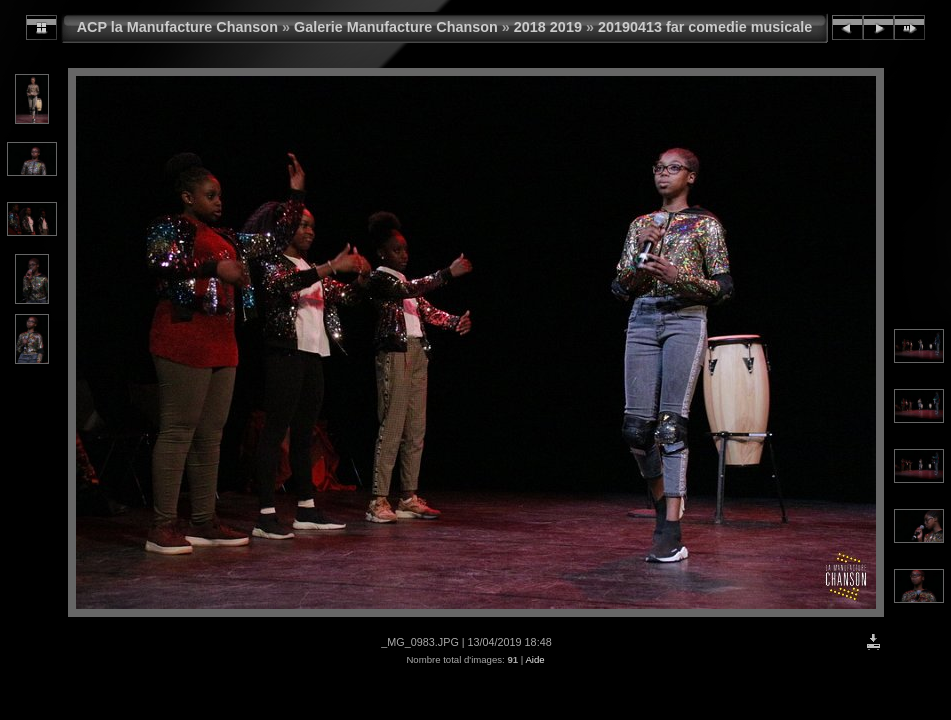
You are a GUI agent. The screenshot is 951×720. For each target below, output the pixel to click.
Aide (534, 659)
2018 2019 (548, 27)
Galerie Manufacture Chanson (396, 27)
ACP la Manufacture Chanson (177, 27)
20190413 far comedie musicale (705, 27)
